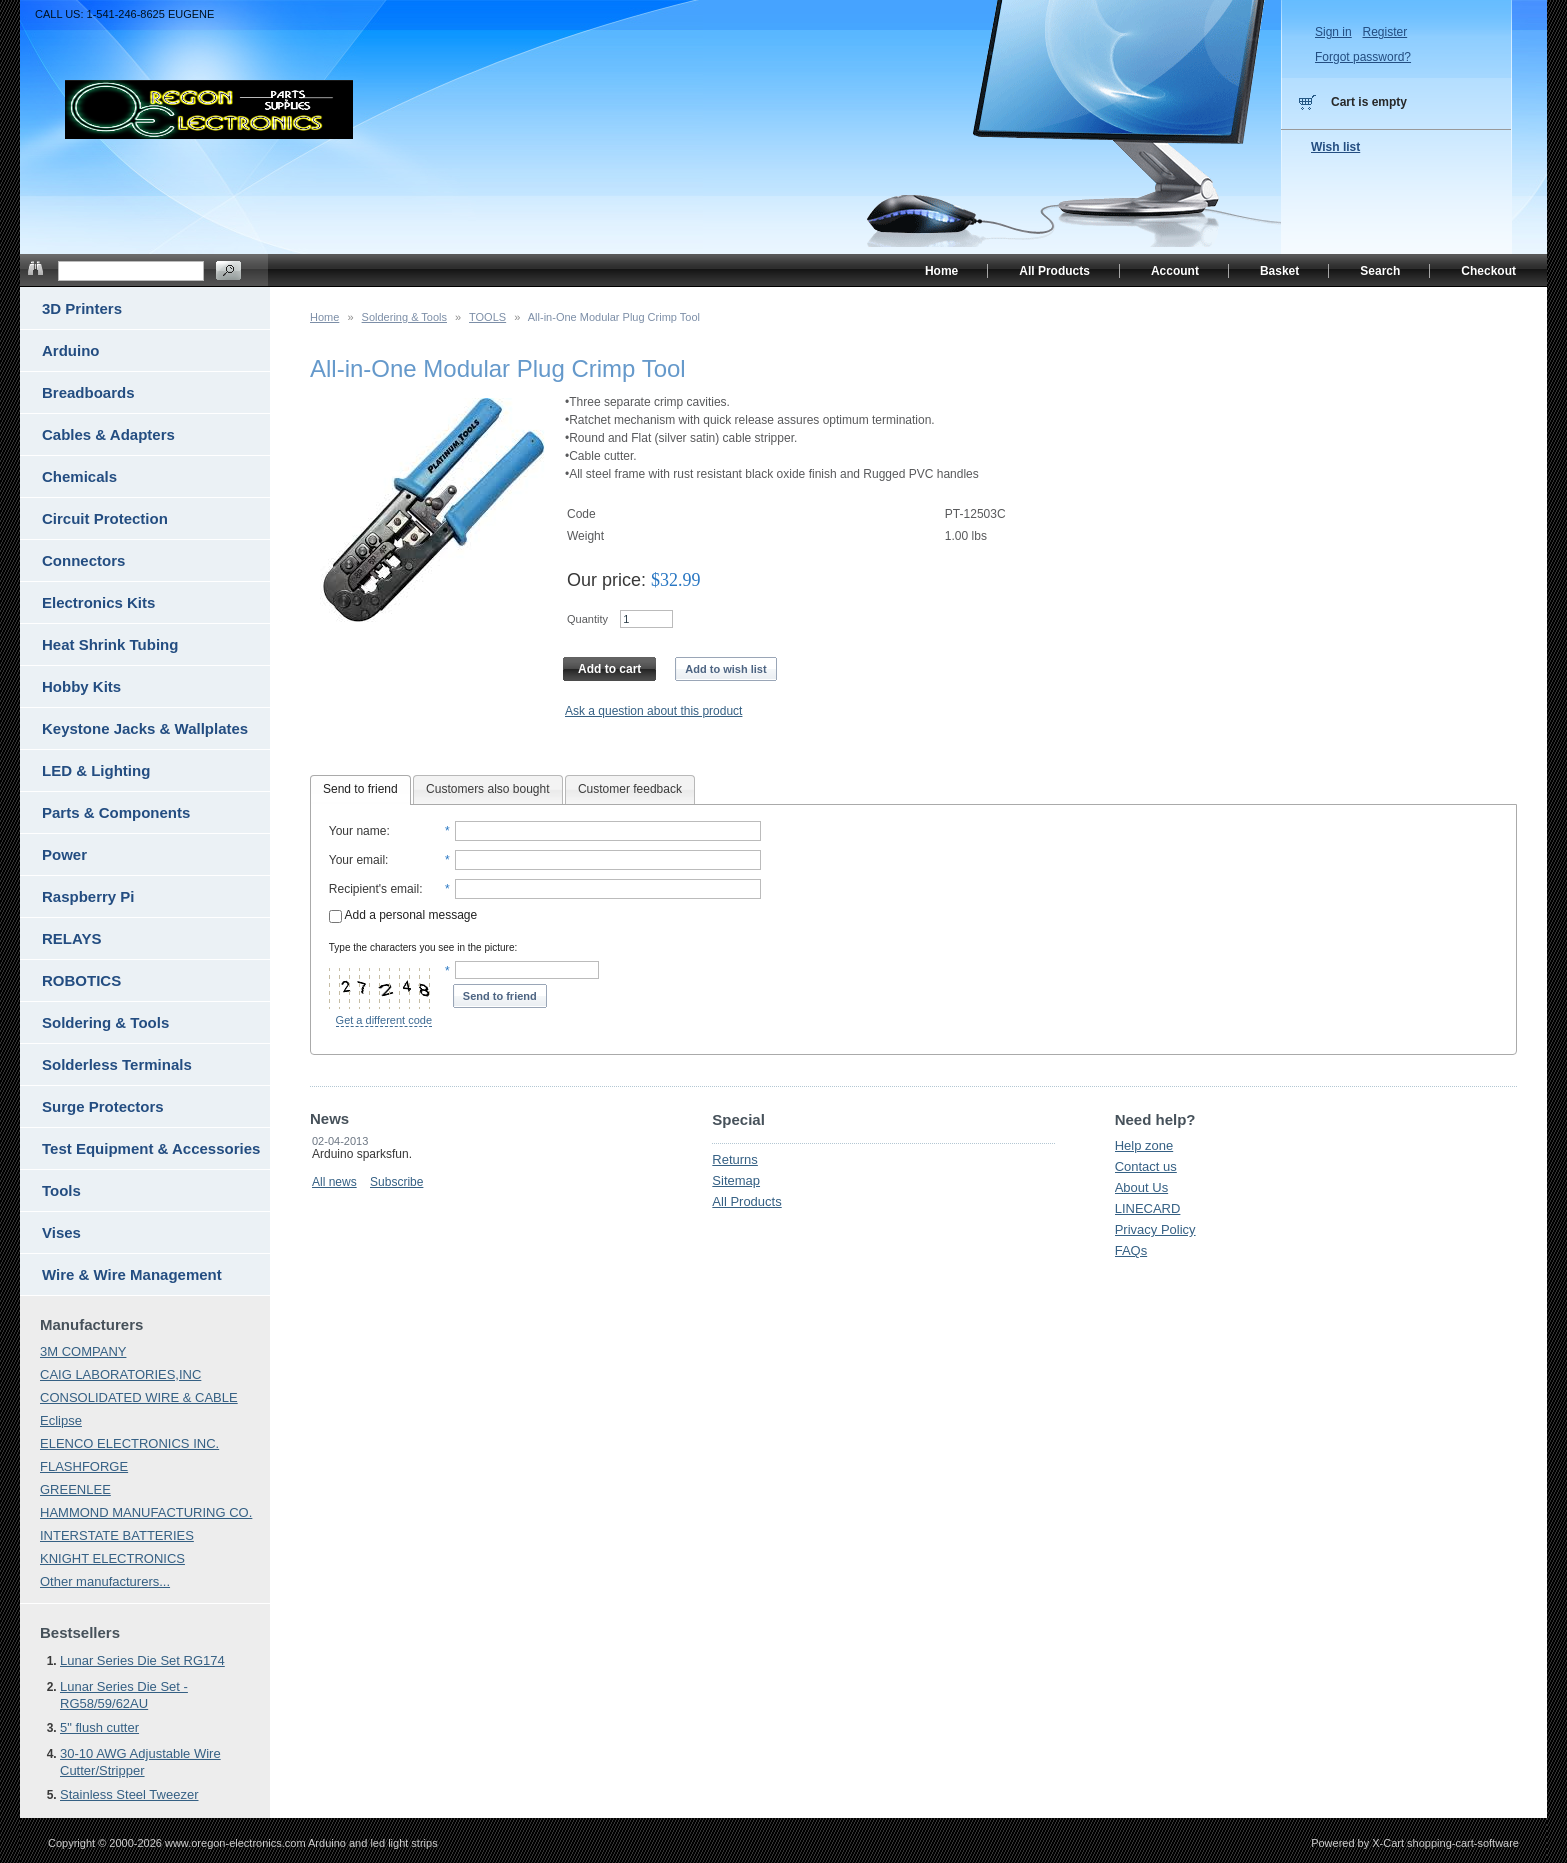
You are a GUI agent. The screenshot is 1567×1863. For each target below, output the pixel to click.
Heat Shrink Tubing (110, 644)
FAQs (1131, 1250)
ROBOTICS (81, 980)
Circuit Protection (105, 518)
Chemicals (79, 476)
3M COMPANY (83, 1351)
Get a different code (384, 1020)
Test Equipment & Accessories (151, 1148)
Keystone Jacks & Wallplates (145, 728)
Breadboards (88, 392)
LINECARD (1148, 1208)
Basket (1279, 271)
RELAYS (71, 938)
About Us (1141, 1187)
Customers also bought (487, 789)
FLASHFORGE (84, 1466)
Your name (358, 831)
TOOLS (487, 317)
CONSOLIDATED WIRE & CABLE (139, 1397)
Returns (735, 1159)
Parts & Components (116, 812)
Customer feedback (630, 789)
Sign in (1333, 32)
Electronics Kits (98, 602)
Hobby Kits (81, 686)
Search (1380, 271)
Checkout (1488, 271)
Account (1175, 271)
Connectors (83, 560)
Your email (357, 860)
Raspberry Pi (88, 896)
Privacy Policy (1155, 1229)
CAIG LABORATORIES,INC (120, 1374)
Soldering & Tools (404, 317)
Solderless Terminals (117, 1064)
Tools (61, 1190)
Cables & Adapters (108, 434)
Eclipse (61, 1420)
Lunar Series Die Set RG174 (142, 1660)
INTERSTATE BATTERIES (117, 1535)
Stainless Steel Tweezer (129, 1794)
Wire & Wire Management (132, 1274)
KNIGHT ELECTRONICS (112, 1558)
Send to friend (360, 789)
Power (64, 854)
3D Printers (82, 308)
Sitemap (736, 1180)
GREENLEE (75, 1489)
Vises (61, 1232)
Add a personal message (403, 915)
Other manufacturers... (105, 1581)
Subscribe (396, 1182)
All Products (746, 1201)
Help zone (1144, 1145)
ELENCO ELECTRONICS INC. (129, 1443)
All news (334, 1182)
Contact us (1146, 1166)
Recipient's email (374, 889)
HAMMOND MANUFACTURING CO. (146, 1512)
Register (1384, 32)
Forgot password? (1363, 57)
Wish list (1335, 147)
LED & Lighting (96, 770)
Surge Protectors (103, 1106)
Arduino (71, 350)
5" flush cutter (99, 1727)
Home (324, 317)
